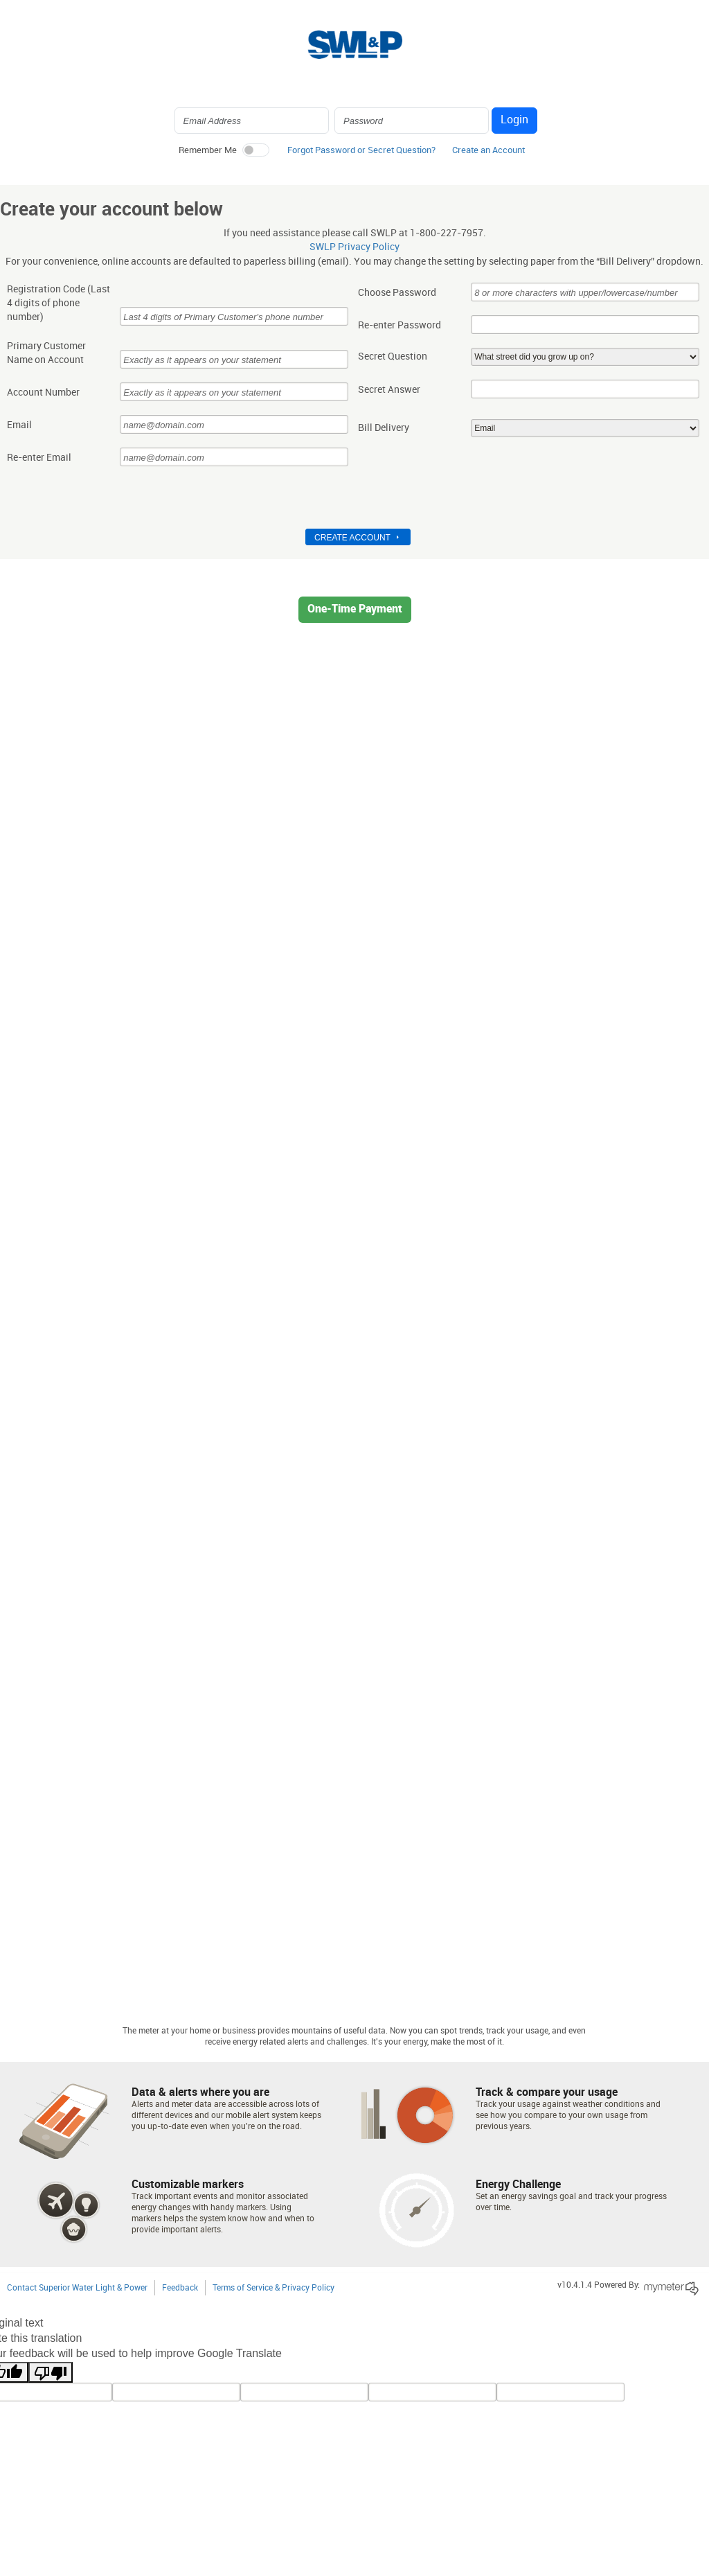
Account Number (43, 392)
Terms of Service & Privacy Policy (273, 2288)
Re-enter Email (39, 458)
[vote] (560, 2392)
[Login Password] (411, 120)
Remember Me (208, 150)
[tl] (176, 2392)
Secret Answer (389, 390)
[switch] (255, 150)
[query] (304, 2392)
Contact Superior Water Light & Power (77, 2288)
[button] (488, 154)
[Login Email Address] (251, 120)
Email (19, 425)
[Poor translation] (50, 2372)
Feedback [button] (180, 2288)
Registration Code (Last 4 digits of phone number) (58, 303)
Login (514, 120)
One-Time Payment (354, 609)
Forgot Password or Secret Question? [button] (361, 150)
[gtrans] (432, 2392)
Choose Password (397, 293)
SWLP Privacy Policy (354, 247)
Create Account (352, 537)
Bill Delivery (383, 428)
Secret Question (392, 356)
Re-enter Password (399, 325)
